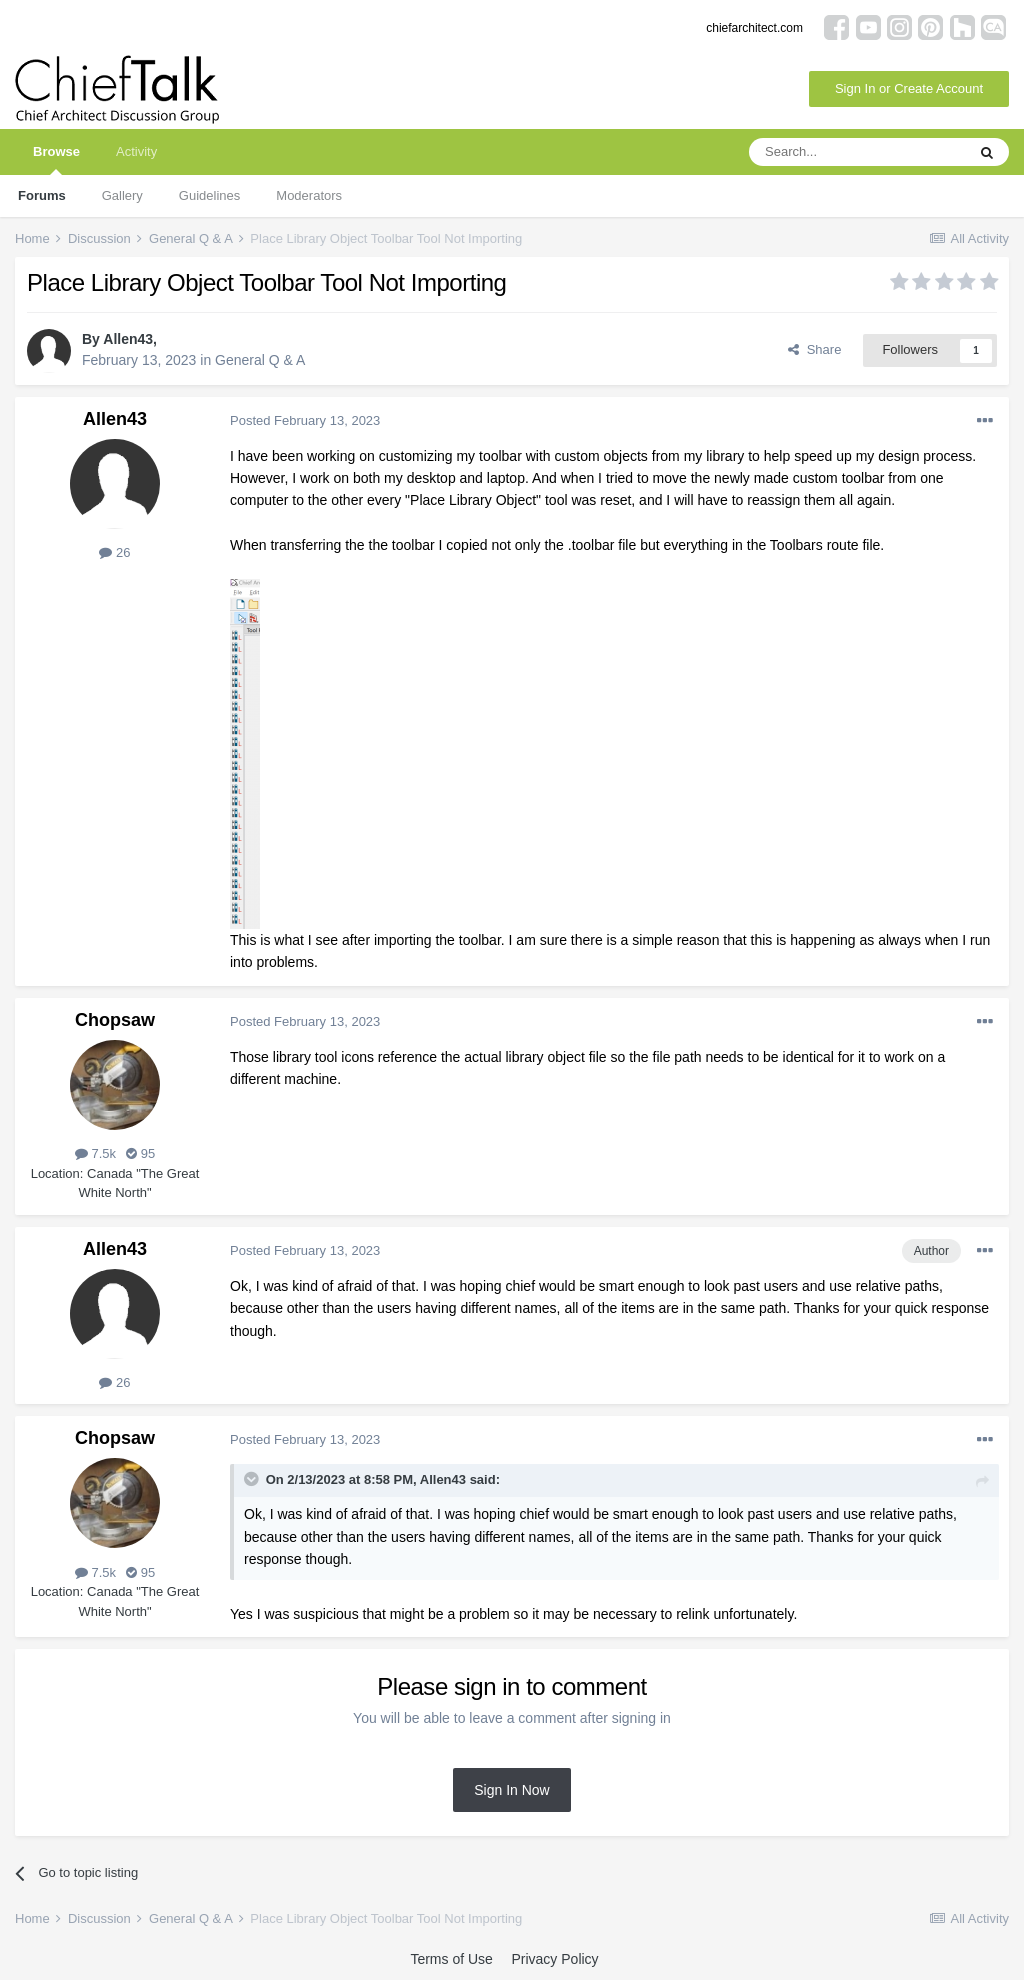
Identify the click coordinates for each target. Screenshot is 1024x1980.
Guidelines (209, 195)
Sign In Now (511, 1790)
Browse (56, 159)
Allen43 (128, 339)
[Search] (857, 152)
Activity (136, 151)
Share (814, 349)
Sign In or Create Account (909, 88)
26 (114, 552)
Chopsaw (115, 1020)
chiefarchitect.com (754, 28)
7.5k (95, 1153)
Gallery (122, 195)
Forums (42, 195)
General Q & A (260, 360)
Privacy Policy (554, 1959)
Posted (305, 420)
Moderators (309, 195)
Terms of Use (451, 1959)
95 (140, 1153)
